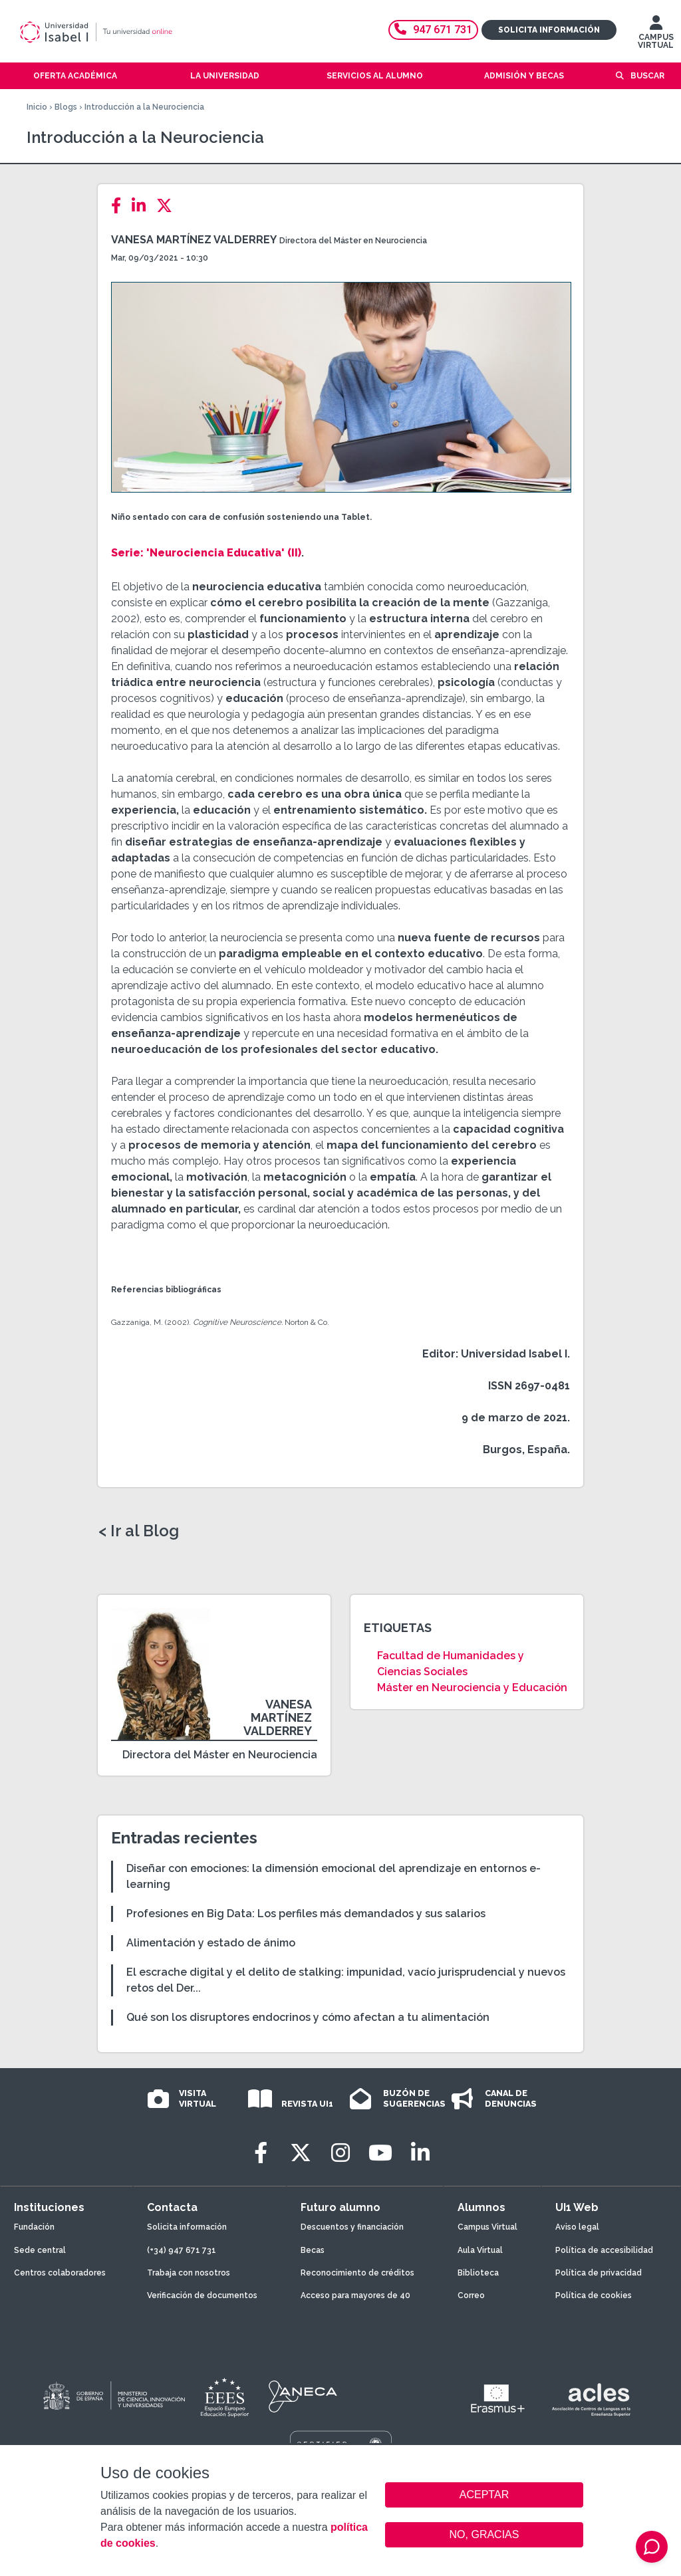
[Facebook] (120, 205)
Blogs (66, 107)
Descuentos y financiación (352, 2227)
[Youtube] (380, 2153)
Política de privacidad (598, 2273)
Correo (471, 2295)
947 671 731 (433, 29)
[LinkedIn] (143, 205)
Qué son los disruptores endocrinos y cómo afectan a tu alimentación (307, 2017)
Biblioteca (478, 2273)
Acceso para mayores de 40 (355, 2295)
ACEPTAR (484, 2495)
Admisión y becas (524, 75)
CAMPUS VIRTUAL (656, 35)
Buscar (647, 75)
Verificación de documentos (202, 2295)
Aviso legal (577, 2227)
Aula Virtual (480, 2250)
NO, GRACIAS (484, 2534)
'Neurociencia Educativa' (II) (223, 552)
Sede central (40, 2250)
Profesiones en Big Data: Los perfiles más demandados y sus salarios (305, 1913)
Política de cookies (593, 2295)
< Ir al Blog (138, 1531)
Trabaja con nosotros (188, 2273)
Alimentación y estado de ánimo (210, 1942)
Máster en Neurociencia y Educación (472, 1687)
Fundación (34, 2227)
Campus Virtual (487, 2227)
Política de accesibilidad (604, 2250)
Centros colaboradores (60, 2273)
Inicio (37, 107)
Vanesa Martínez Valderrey (194, 239)
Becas (313, 2250)
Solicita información (549, 30)
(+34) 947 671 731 (181, 2250)
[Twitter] (168, 205)
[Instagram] (340, 2153)
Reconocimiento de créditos (357, 2273)
